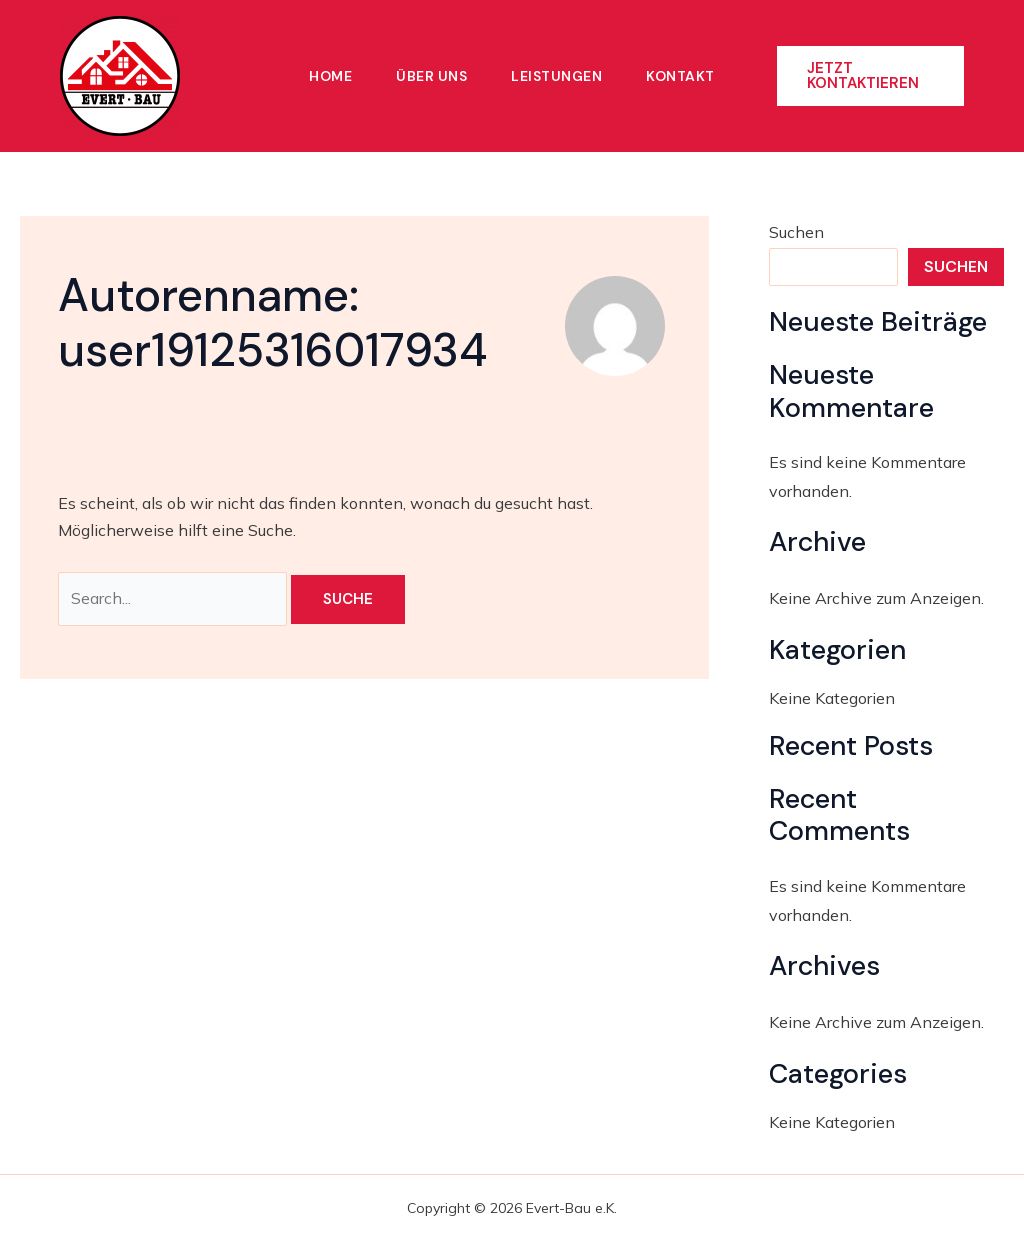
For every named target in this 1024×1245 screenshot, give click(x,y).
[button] (870, 76)
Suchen (796, 232)
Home (330, 76)
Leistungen (556, 76)
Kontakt (680, 76)
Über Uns (431, 76)
